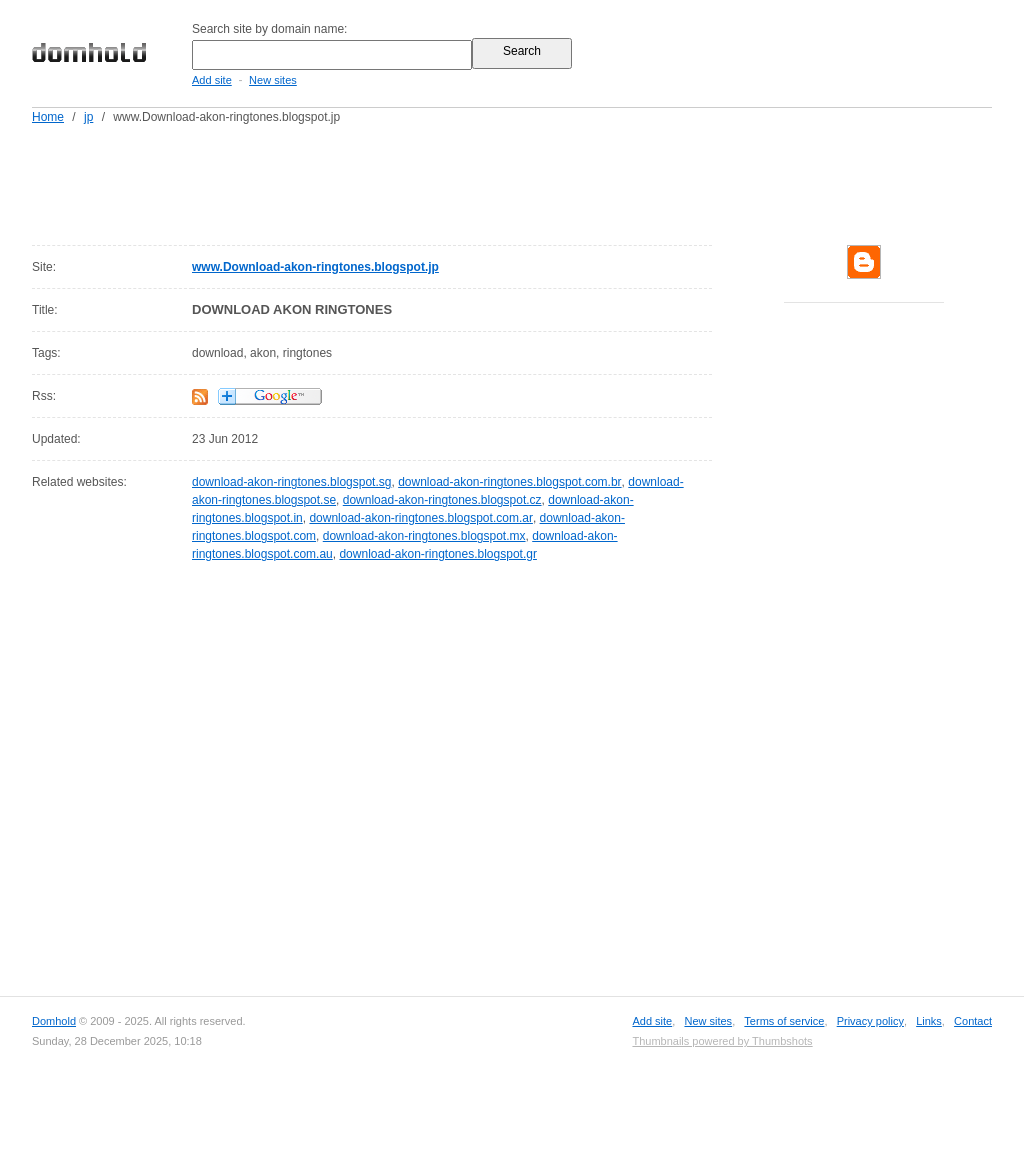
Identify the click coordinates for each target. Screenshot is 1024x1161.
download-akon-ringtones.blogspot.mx (424, 536)
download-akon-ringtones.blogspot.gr (437, 554)
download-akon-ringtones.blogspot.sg (291, 482)
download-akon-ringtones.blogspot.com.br (509, 482)
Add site (212, 80)
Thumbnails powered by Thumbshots (722, 1041)
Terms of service (784, 1021)
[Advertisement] (550, 181)
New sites (273, 80)
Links (929, 1021)
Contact (973, 1021)
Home (48, 117)
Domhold (54, 1021)
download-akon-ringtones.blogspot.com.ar (420, 518)
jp (88, 117)
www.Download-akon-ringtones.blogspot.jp (315, 267)
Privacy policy (870, 1021)
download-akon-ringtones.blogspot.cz (442, 500)
